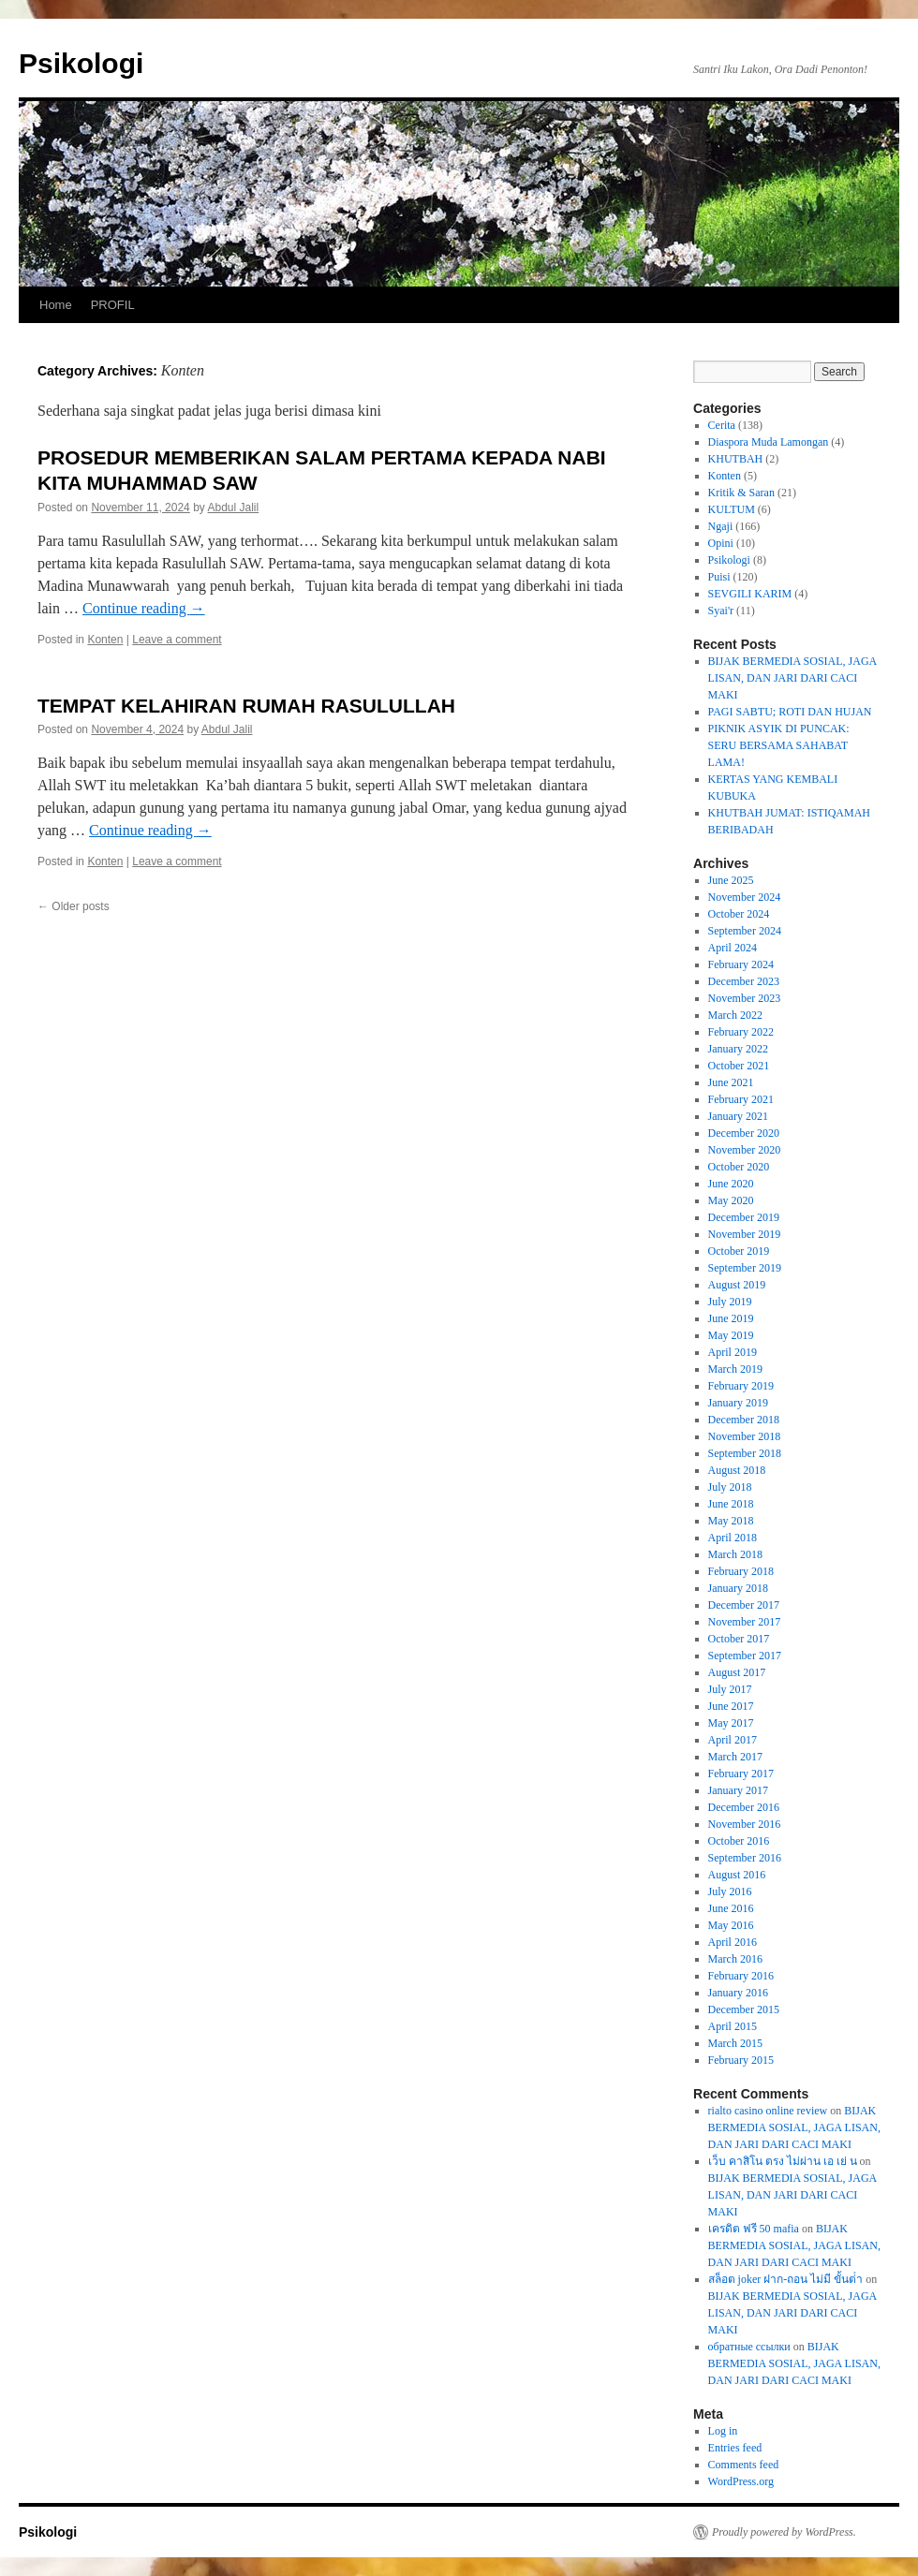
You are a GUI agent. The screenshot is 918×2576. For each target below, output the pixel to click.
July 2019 (730, 1301)
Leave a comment (176, 639)
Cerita (721, 425)
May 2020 (731, 1200)
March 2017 (735, 1756)
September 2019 (744, 1267)
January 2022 (738, 1048)
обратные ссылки (749, 2346)
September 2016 (744, 1857)
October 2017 (739, 1638)
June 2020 (731, 1183)
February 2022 (741, 1031)
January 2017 (738, 1790)
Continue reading (143, 608)
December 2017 (743, 1605)
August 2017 (737, 1672)
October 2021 (739, 1065)
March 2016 (735, 1958)
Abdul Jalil (233, 507)
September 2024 (744, 930)
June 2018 (731, 1503)
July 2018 (730, 1487)
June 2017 (731, 1706)
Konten (105, 639)
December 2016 (743, 1807)
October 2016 (739, 1840)
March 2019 (735, 1369)
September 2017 (744, 1655)
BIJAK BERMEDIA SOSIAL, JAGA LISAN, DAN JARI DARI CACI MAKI (792, 678)
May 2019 (731, 1335)
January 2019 (738, 1402)
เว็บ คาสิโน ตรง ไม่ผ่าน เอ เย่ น (782, 2161)
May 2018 (731, 1520)
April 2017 (732, 1739)
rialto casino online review (768, 2110)
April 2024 (732, 947)
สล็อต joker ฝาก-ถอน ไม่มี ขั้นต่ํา (786, 2279)
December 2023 (743, 981)
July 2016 (730, 1891)
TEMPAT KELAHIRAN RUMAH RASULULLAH (246, 705)
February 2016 (741, 1975)
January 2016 (738, 1992)
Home (55, 305)
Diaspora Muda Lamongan (768, 442)
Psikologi (81, 63)
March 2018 (735, 1554)
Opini (720, 543)
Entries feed (735, 2447)
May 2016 (731, 1925)
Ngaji (720, 526)
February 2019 (741, 1385)
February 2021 (741, 1099)
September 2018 (744, 1453)
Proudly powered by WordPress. (784, 2532)
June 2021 (731, 1082)
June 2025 (731, 880)
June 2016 (731, 1908)
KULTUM (731, 509)
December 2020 (743, 1133)
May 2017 (731, 1723)
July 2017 (730, 1689)
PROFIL (113, 305)
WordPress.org (741, 2481)
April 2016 (732, 1942)
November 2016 (744, 1824)
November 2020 (744, 1149)
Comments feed (743, 2464)
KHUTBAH (735, 458)
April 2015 (732, 2026)
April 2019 (732, 1352)
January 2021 (738, 1116)
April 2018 (732, 1537)
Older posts (73, 906)
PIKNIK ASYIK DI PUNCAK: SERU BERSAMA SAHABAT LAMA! (779, 745)
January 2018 (738, 1588)
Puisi (719, 576)
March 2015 (735, 2043)
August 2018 (737, 1470)
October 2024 (739, 913)
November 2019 (744, 1234)
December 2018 (743, 1419)
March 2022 (735, 1015)
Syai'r (721, 610)
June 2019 (731, 1318)
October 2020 (739, 1166)
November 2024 (744, 897)
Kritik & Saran (741, 492)
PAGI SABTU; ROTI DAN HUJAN (790, 711)
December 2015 (743, 2009)
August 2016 (737, 1874)
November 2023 (744, 998)
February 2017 (741, 1773)
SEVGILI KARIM (750, 593)
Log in (723, 2430)
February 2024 (741, 964)
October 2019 (739, 1251)
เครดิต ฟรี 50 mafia (753, 2228)
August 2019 (737, 1284)
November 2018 (744, 1436)
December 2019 (743, 1217)
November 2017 (744, 1621)
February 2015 (741, 2060)
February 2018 (741, 1571)
